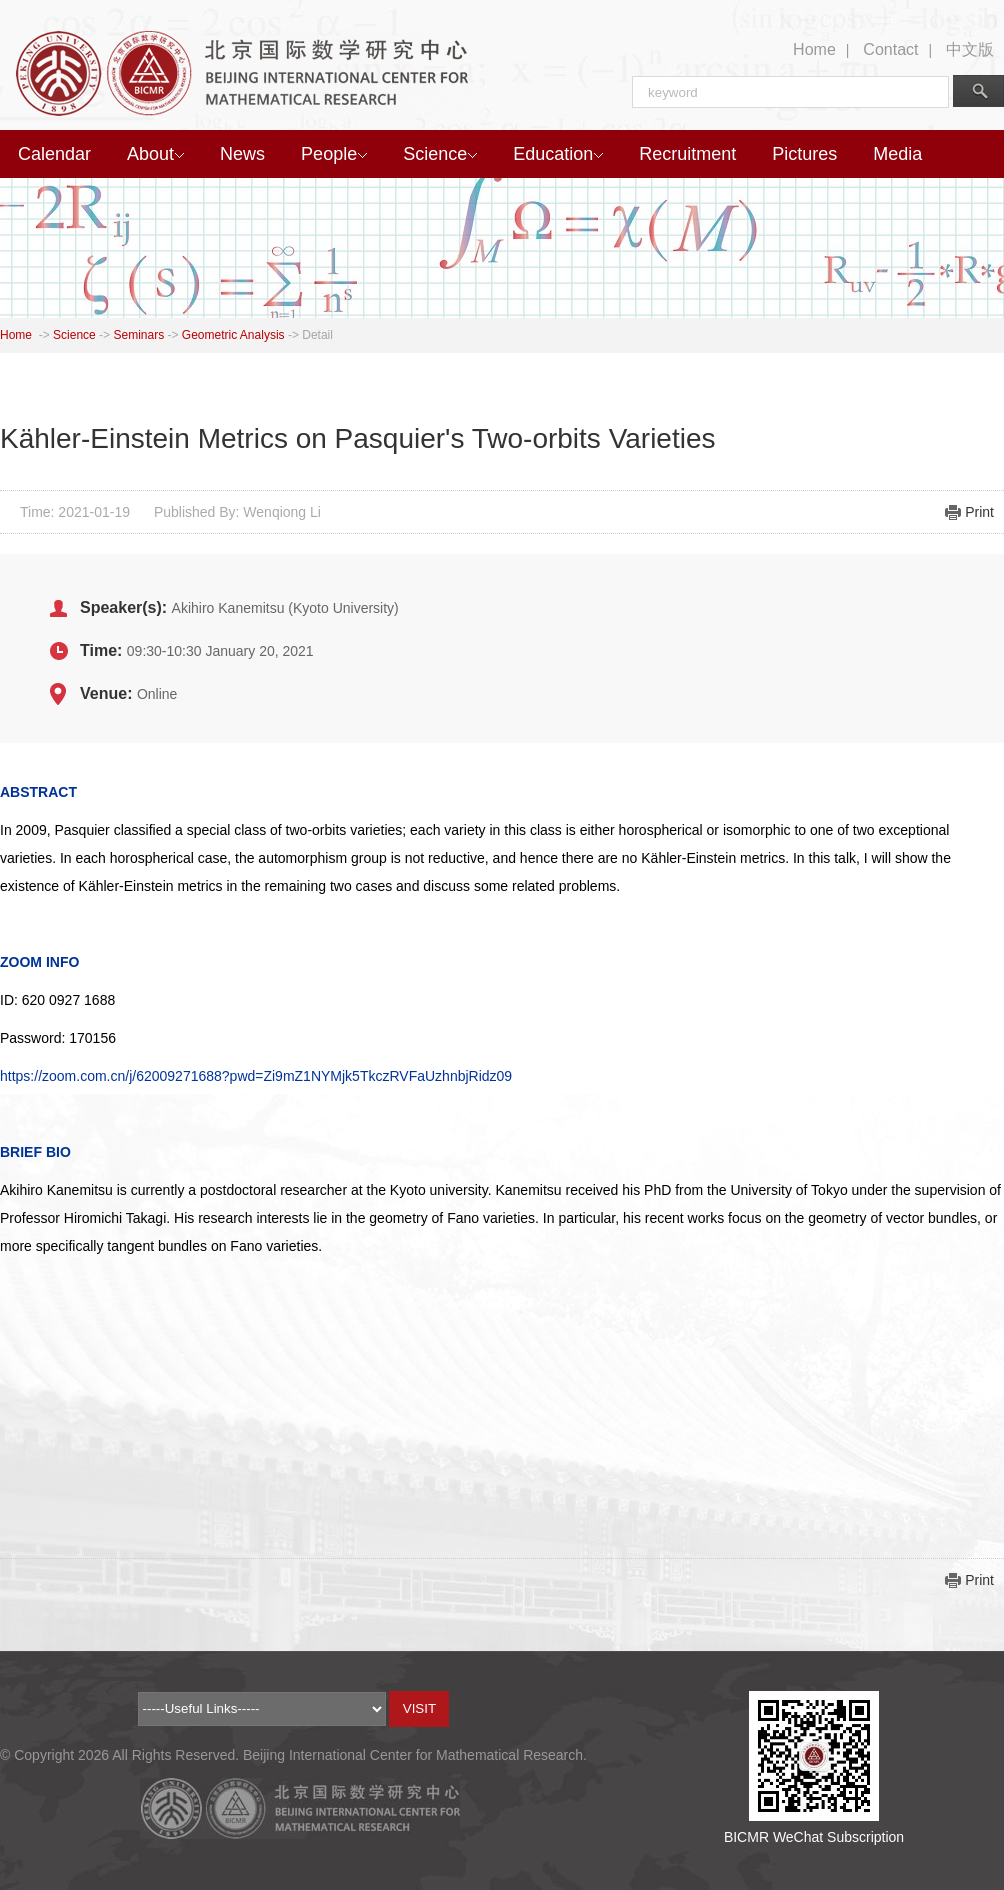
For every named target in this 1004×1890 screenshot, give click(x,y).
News (242, 154)
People (334, 154)
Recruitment (687, 154)
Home (814, 49)
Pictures (804, 154)
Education (558, 154)
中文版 (970, 49)
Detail (317, 335)
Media (897, 154)
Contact (890, 49)
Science (440, 154)
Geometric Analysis (233, 335)
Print (979, 512)
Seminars (138, 335)
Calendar (54, 154)
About (155, 154)
